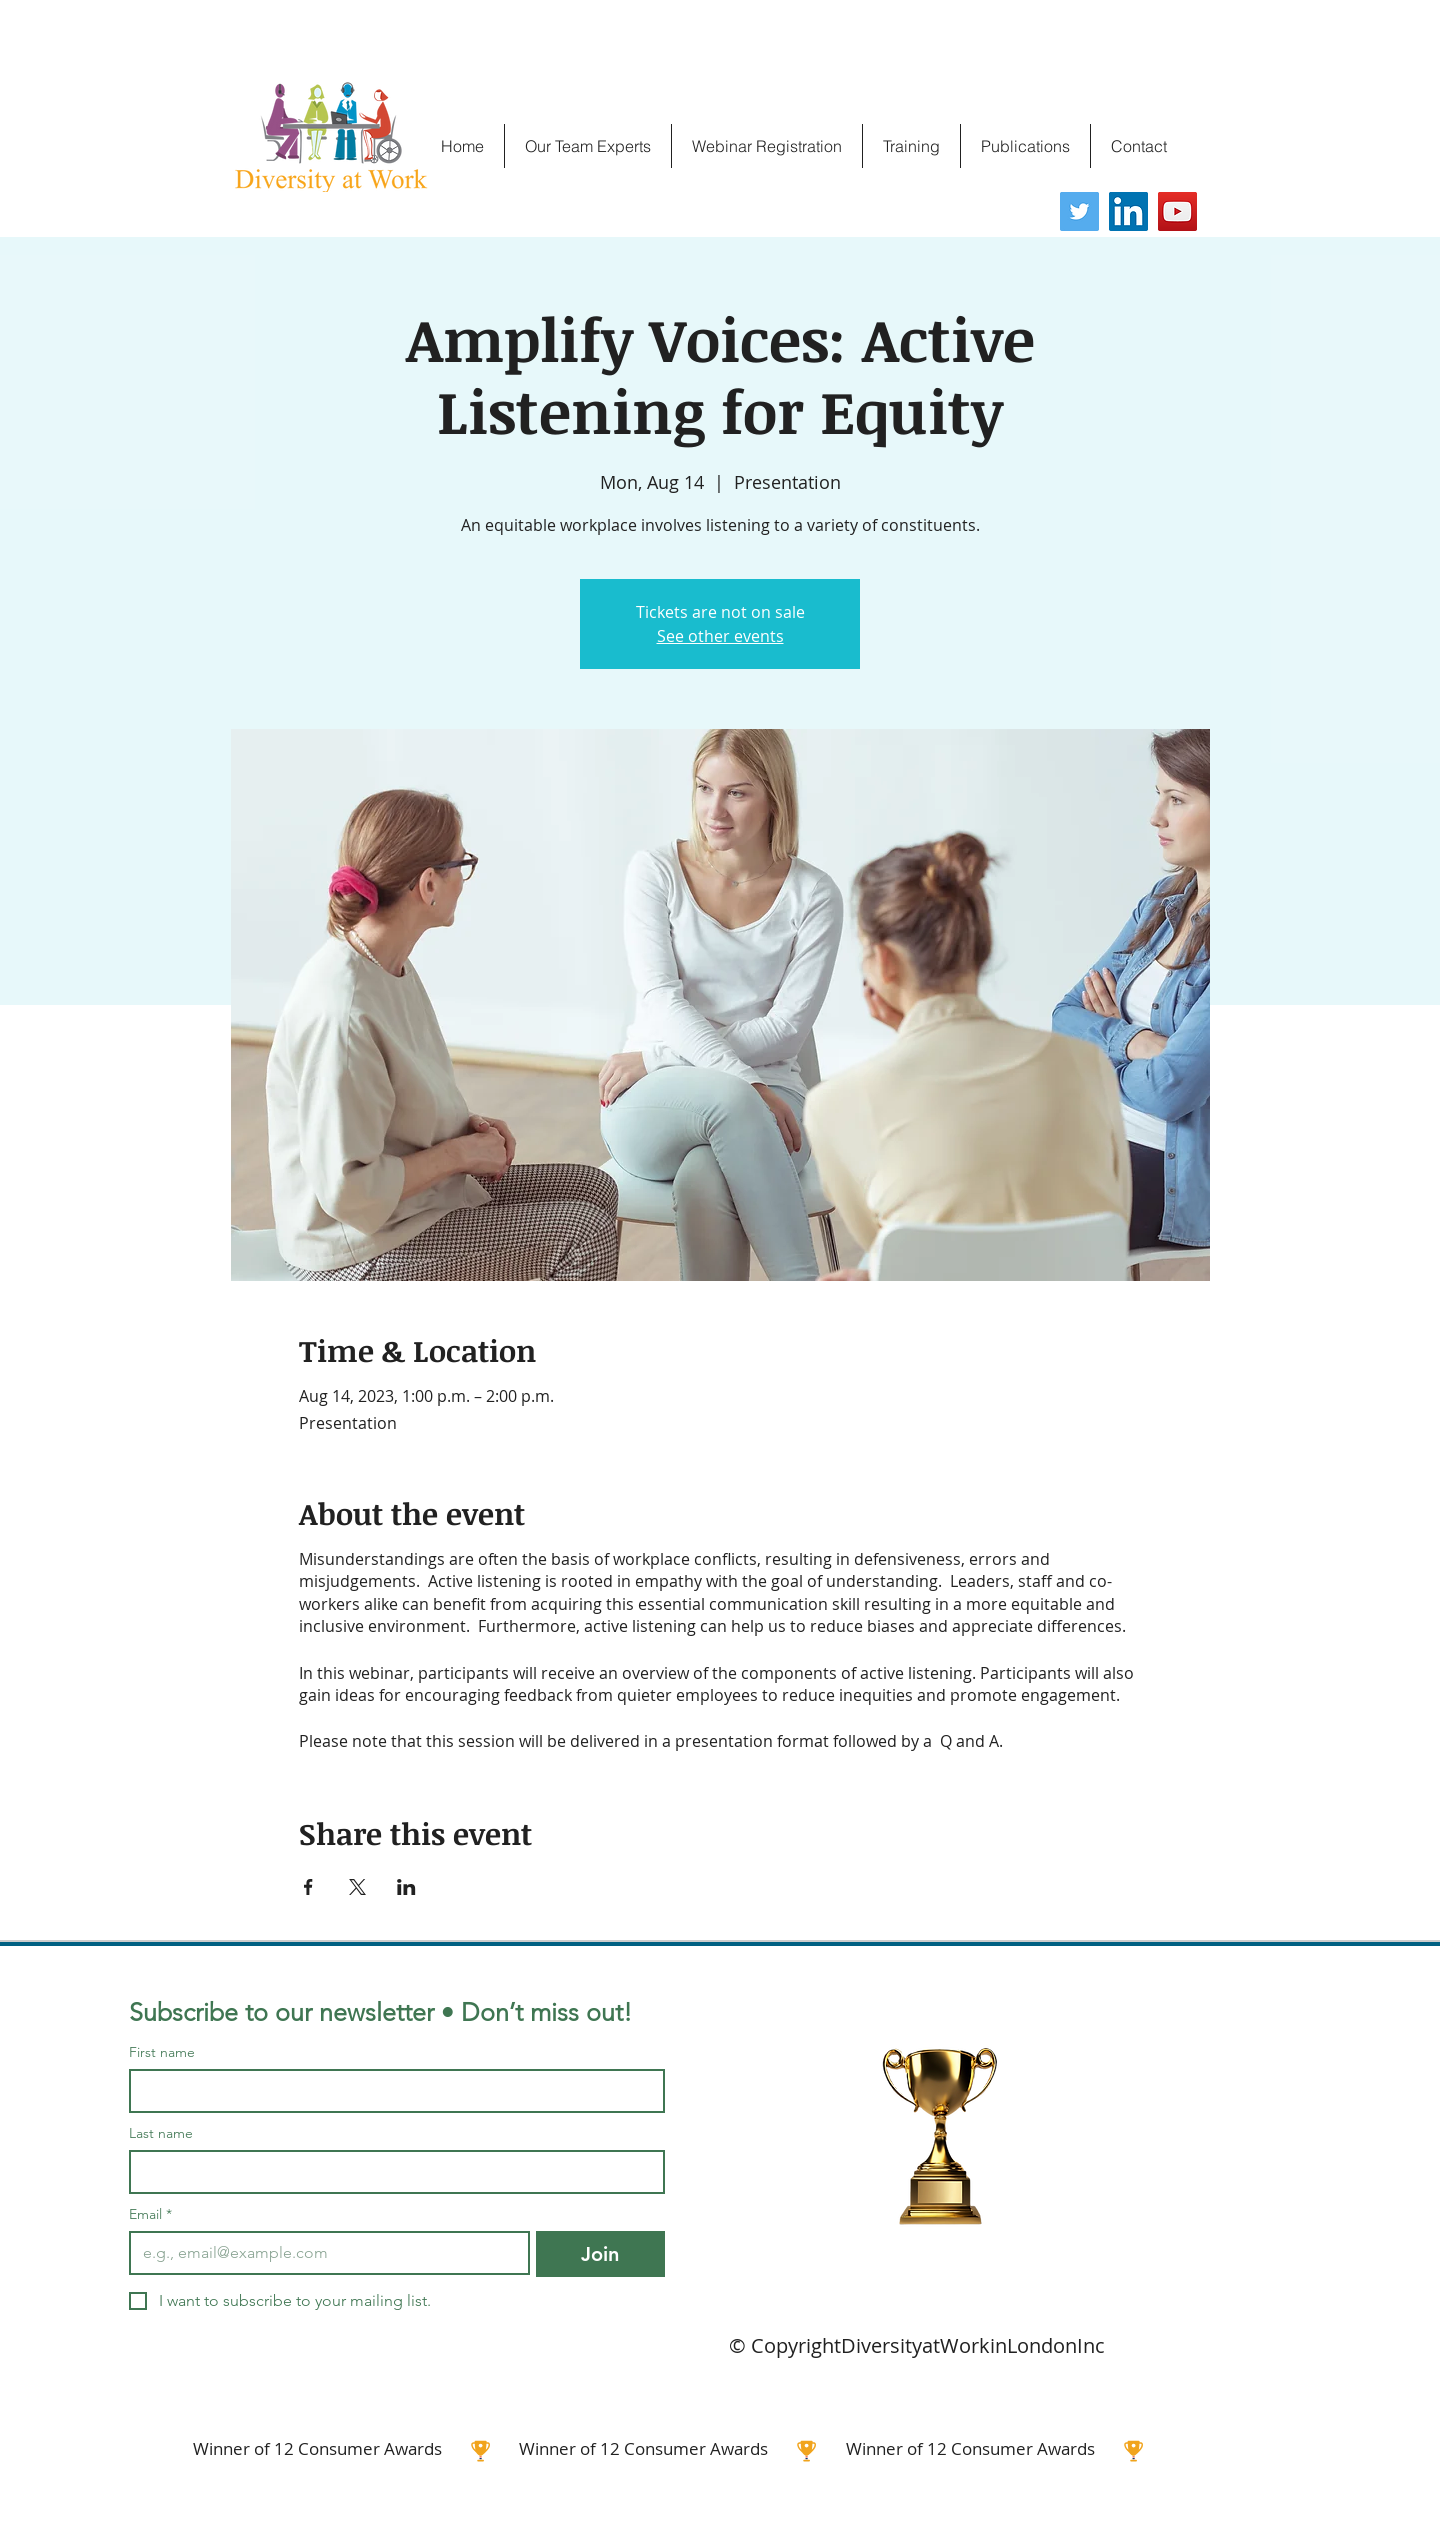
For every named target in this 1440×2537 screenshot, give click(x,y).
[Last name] (391, 2172)
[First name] (391, 2091)
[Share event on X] (357, 1887)
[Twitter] (1079, 211)
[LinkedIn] (1128, 211)
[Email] (323, 2253)
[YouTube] (1177, 211)
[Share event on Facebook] (308, 1887)
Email (150, 2214)
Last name (161, 2133)
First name (162, 2052)
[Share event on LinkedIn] (406, 1887)
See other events (720, 636)
